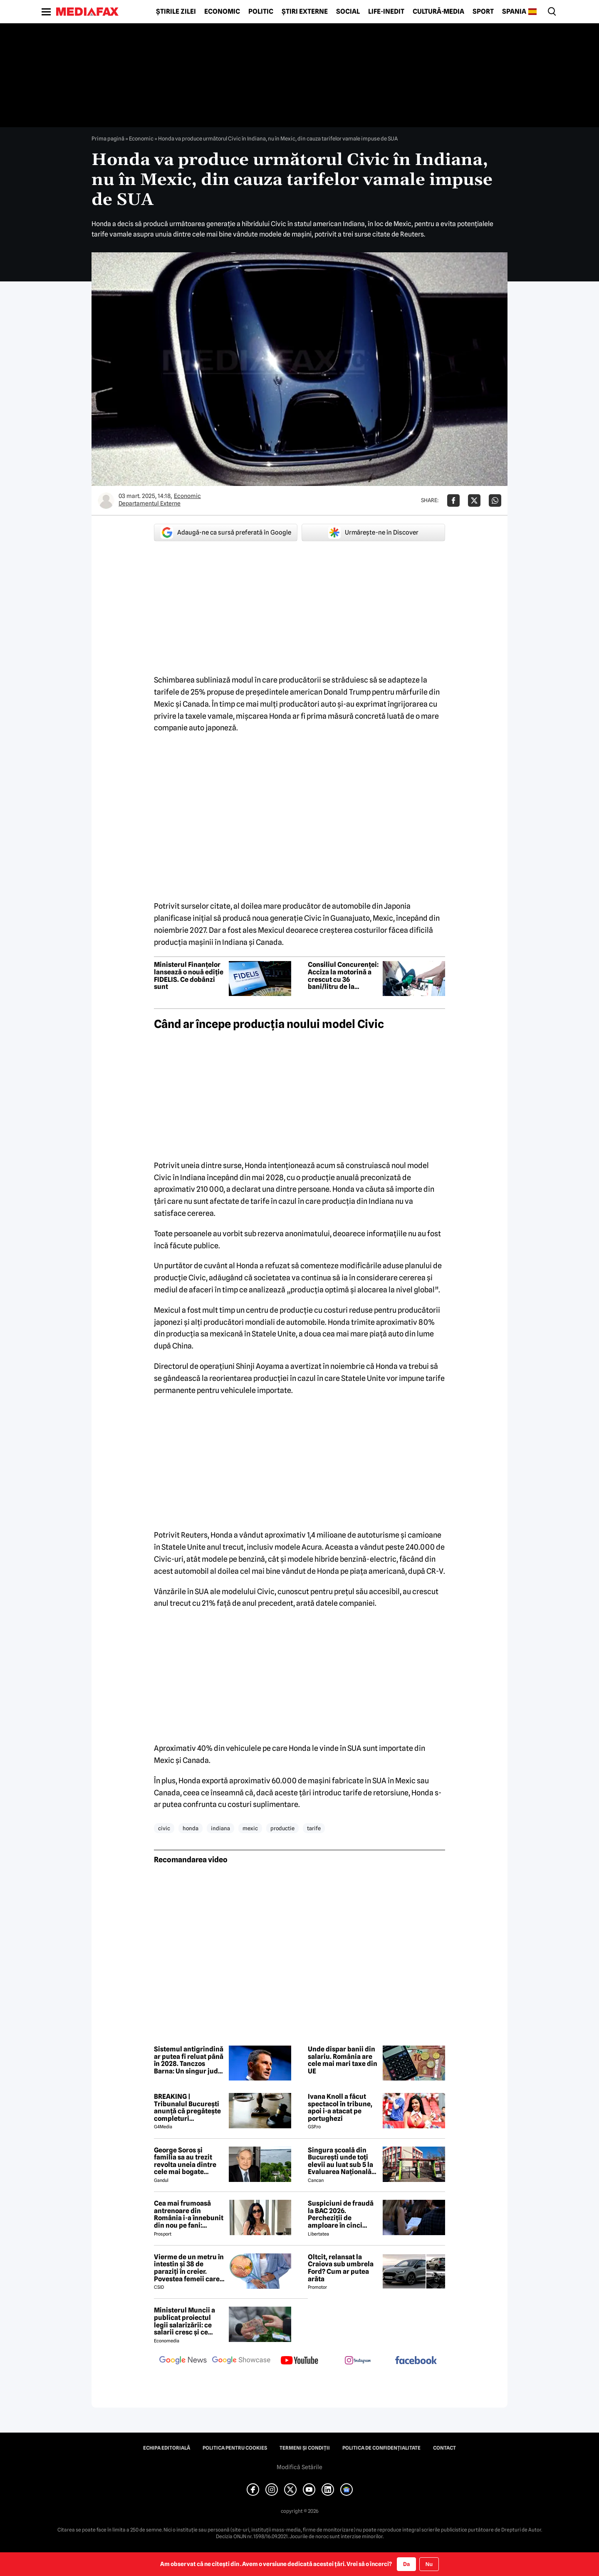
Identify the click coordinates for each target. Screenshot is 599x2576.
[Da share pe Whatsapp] (495, 500)
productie (282, 1828)
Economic (222, 11)
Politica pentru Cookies (235, 2448)
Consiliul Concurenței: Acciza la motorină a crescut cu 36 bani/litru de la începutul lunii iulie (343, 975)
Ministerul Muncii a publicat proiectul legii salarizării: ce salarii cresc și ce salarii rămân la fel (184, 2321)
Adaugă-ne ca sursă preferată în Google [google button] (226, 532)
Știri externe (305, 11)
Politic (260, 11)
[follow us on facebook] (416, 2361)
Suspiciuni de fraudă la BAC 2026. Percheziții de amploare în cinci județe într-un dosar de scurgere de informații (341, 2214)
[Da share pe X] (474, 500)
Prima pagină (108, 138)
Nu (429, 2564)
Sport (483, 11)
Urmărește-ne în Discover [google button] (373, 532)
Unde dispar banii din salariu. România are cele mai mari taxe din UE (342, 2060)
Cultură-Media (438, 11)
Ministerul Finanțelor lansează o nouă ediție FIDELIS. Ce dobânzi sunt (188, 975)
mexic (250, 1828)
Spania (514, 11)
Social (348, 11)
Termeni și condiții (305, 2448)
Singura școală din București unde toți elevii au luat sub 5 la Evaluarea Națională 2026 (340, 2161)
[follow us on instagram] (358, 2361)
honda (190, 1828)
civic (164, 1828)
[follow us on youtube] (299, 2361)
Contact (444, 2448)
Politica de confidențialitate (381, 2448)
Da (406, 2564)
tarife (314, 1828)
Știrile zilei (176, 11)
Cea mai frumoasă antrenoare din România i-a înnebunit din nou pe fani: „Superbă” (188, 2214)
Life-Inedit (386, 11)
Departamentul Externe (150, 503)
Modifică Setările (299, 2467)
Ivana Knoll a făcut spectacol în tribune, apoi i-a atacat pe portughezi (340, 2107)
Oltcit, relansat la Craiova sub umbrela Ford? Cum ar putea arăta (341, 2268)
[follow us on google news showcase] (241, 2361)
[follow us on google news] (183, 2361)
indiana (220, 1828)
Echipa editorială (166, 2448)
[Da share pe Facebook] (453, 500)
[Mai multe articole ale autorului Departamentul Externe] (106, 500)
